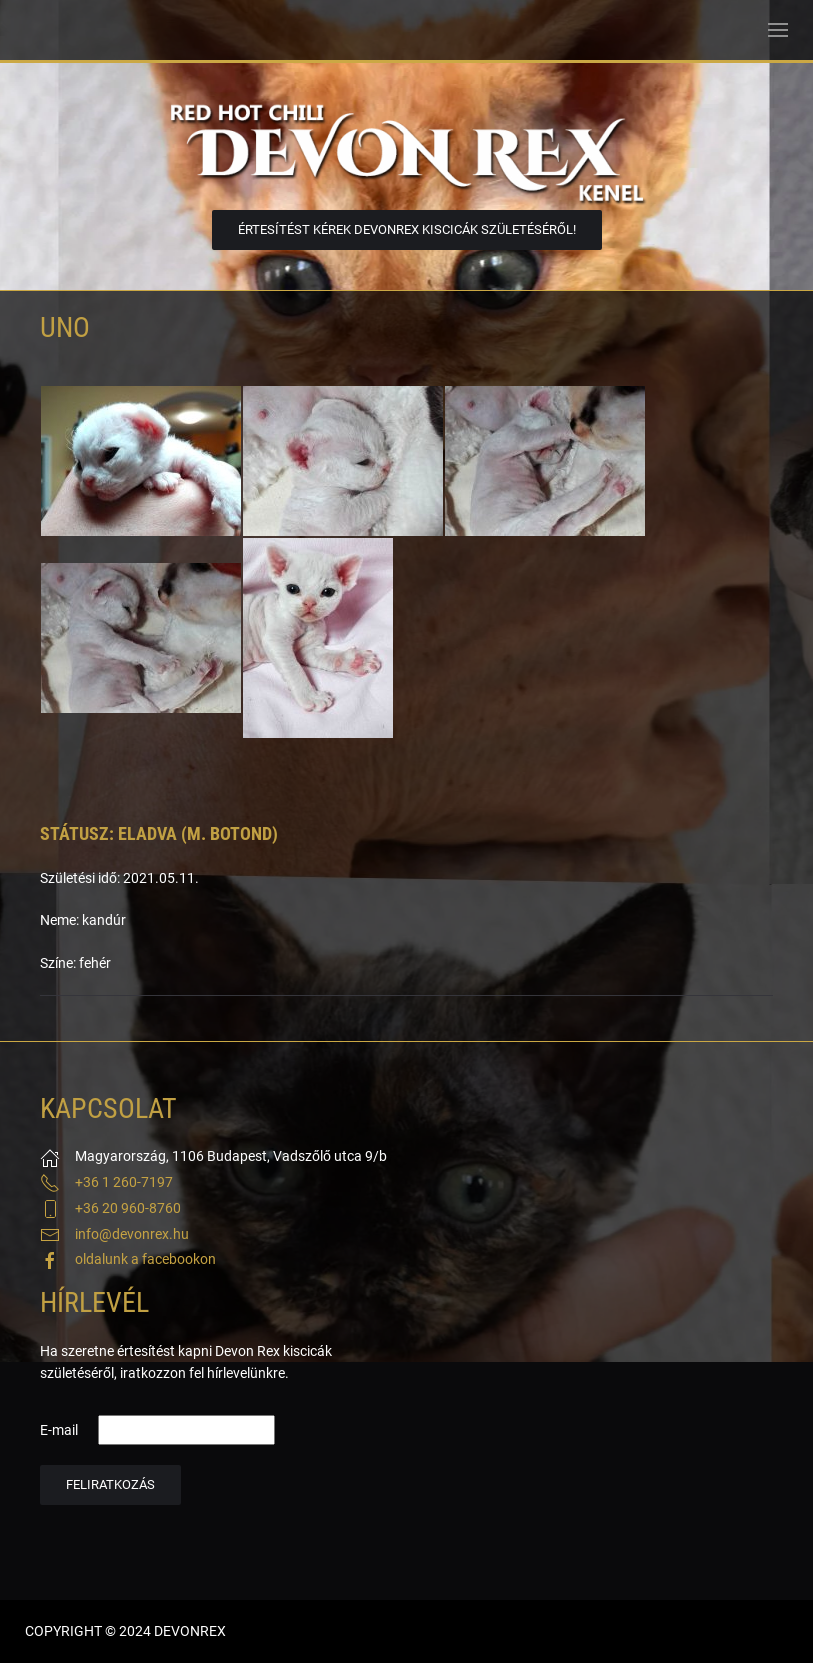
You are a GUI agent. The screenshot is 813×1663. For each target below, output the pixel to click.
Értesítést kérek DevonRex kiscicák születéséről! (407, 229)
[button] (778, 30)
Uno (65, 327)
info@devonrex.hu (132, 1234)
